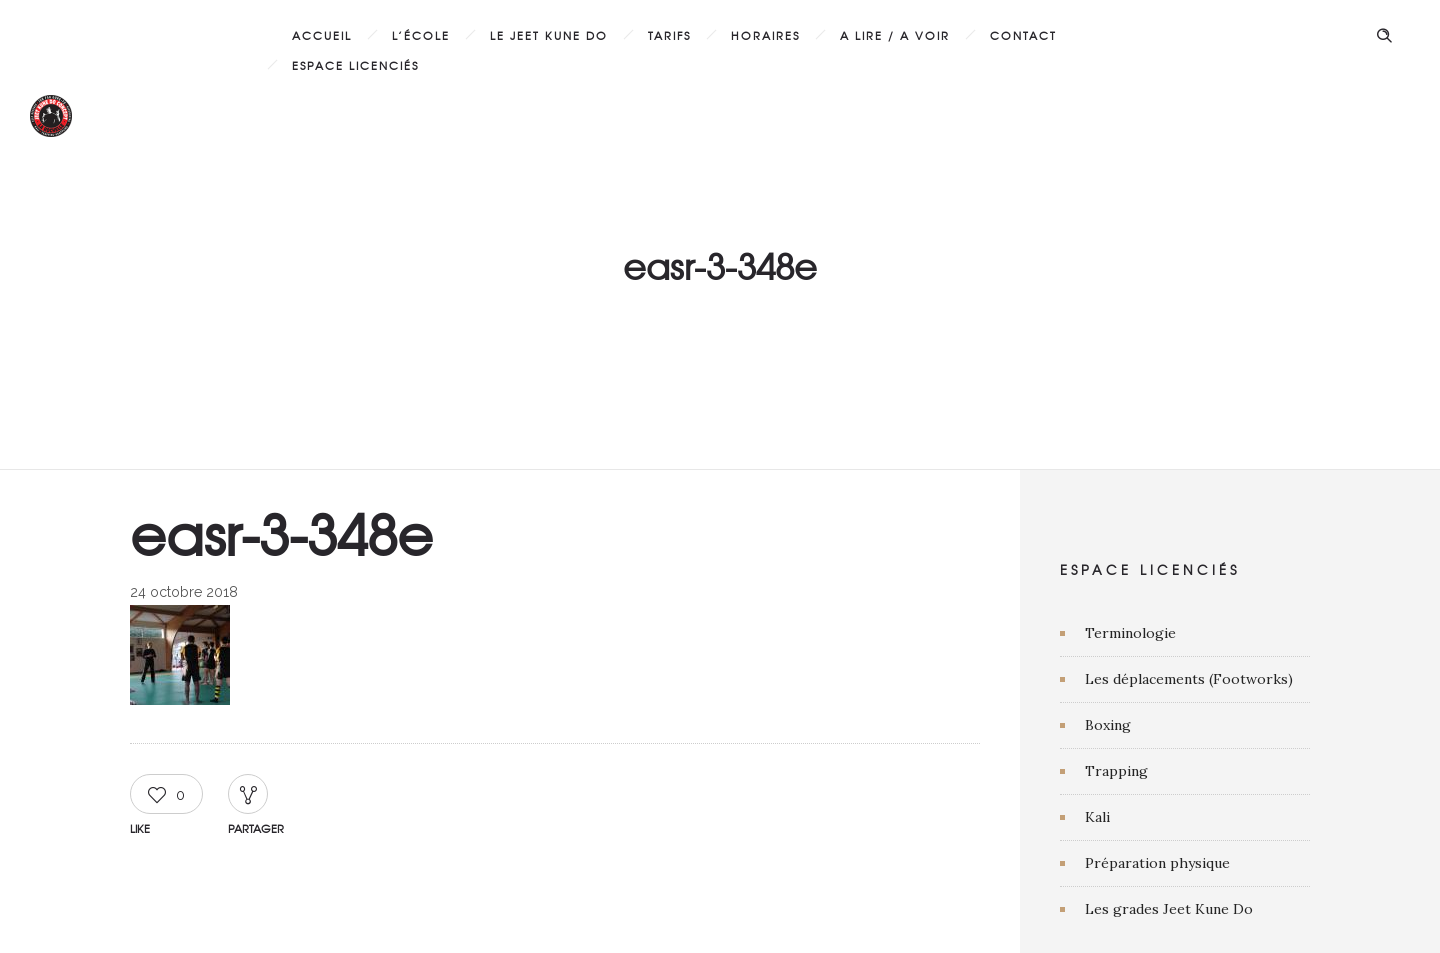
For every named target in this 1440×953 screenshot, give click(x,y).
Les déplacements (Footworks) (1189, 679)
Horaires (765, 35)
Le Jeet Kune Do (549, 35)
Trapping (1116, 771)
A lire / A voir (895, 35)
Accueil (322, 35)
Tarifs (669, 35)
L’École (421, 35)
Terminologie (1130, 633)
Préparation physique (1157, 863)
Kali (1097, 817)
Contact (1023, 35)
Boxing (1108, 725)
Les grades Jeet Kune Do (1169, 909)
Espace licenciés (355, 65)
